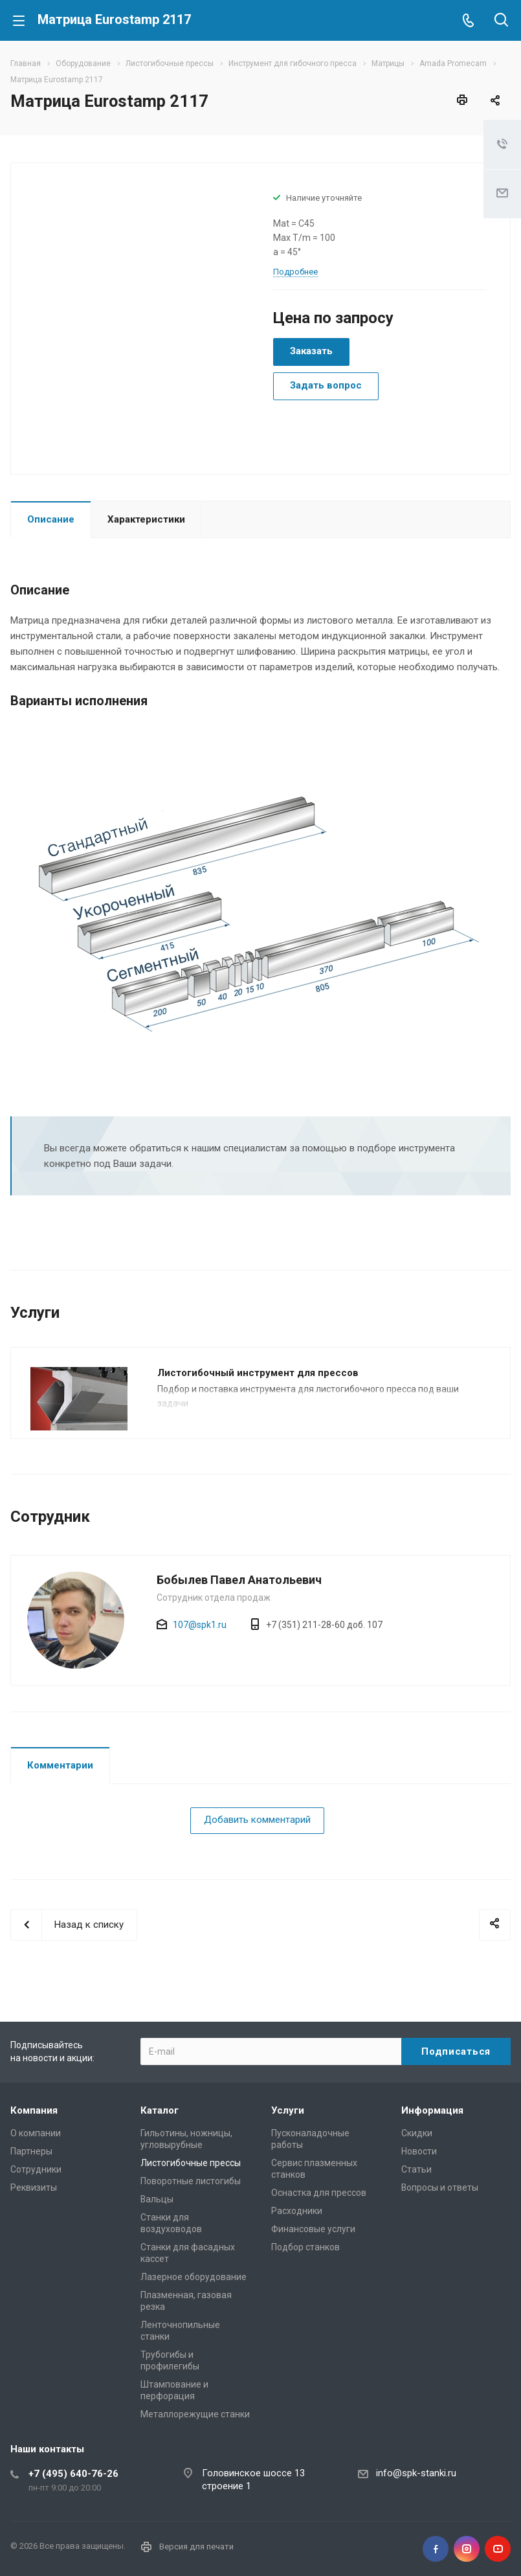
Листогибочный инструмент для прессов (258, 1373)
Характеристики (146, 519)
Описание (50, 519)
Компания (34, 2110)
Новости (419, 2151)
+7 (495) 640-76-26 (73, 2474)
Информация (432, 2110)
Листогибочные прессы (190, 2163)
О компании (35, 2133)
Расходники (296, 2211)
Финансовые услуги (313, 2229)
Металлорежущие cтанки (195, 2414)
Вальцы (156, 2199)
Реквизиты (33, 2187)
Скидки (416, 2133)
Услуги (287, 2110)
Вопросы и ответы (439, 2187)
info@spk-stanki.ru (416, 2473)
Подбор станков (305, 2247)
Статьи (416, 2169)
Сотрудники (35, 2169)
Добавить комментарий (257, 1819)
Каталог (159, 2110)
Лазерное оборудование (193, 2277)
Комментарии (60, 1765)
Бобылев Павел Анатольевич (239, 1580)
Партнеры (31, 2151)
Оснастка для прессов (318, 2192)
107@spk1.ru (200, 1625)
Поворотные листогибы (190, 2181)
